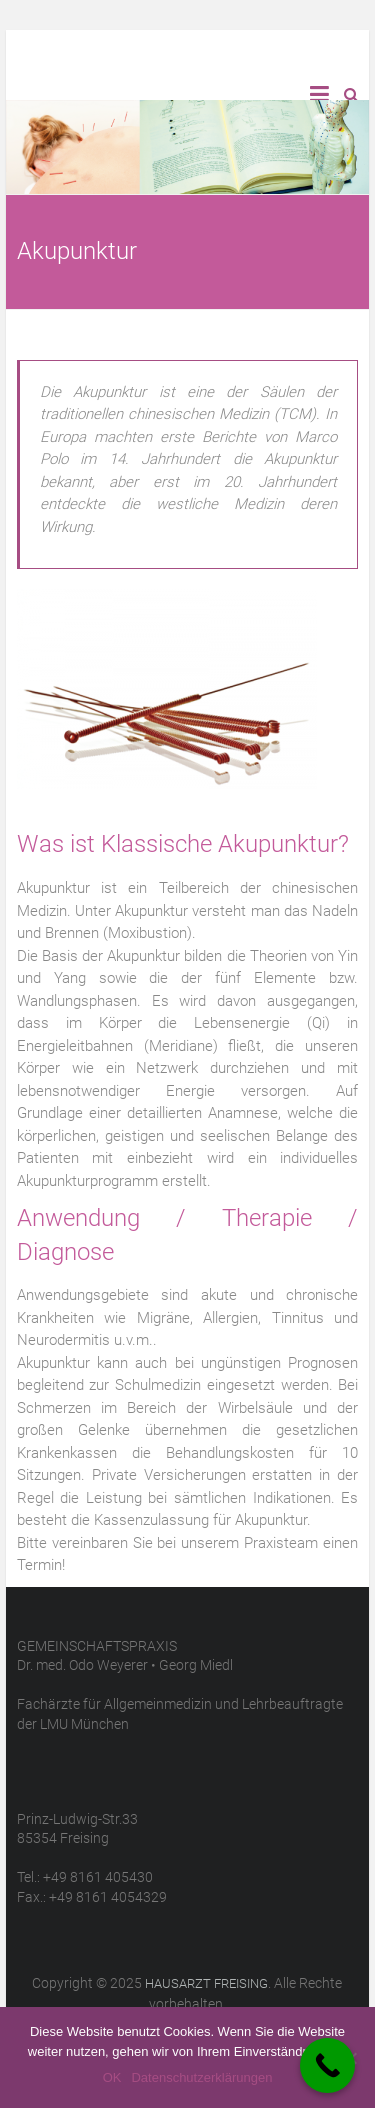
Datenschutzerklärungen (201, 2077)
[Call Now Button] (327, 2065)
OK (112, 2077)
